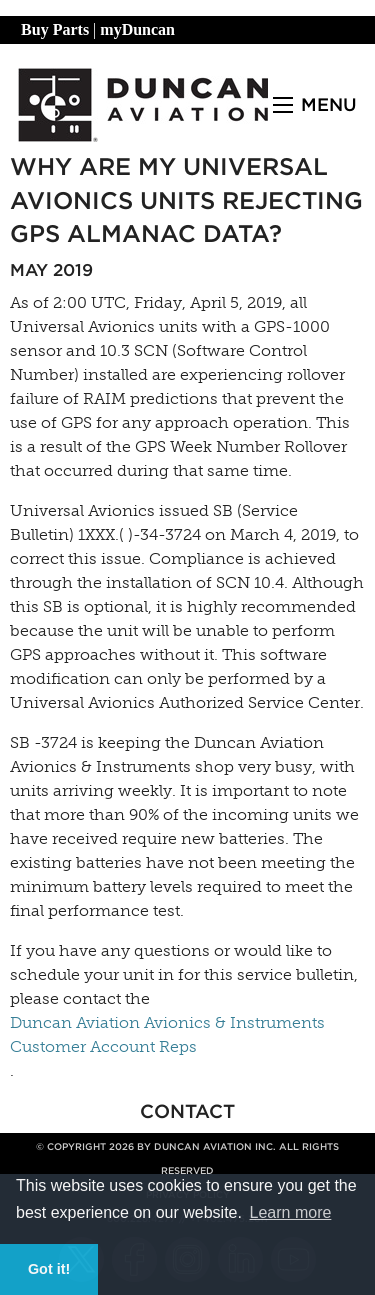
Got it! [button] (49, 1269)
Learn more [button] (291, 1212)
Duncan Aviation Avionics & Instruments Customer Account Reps (167, 1034)
